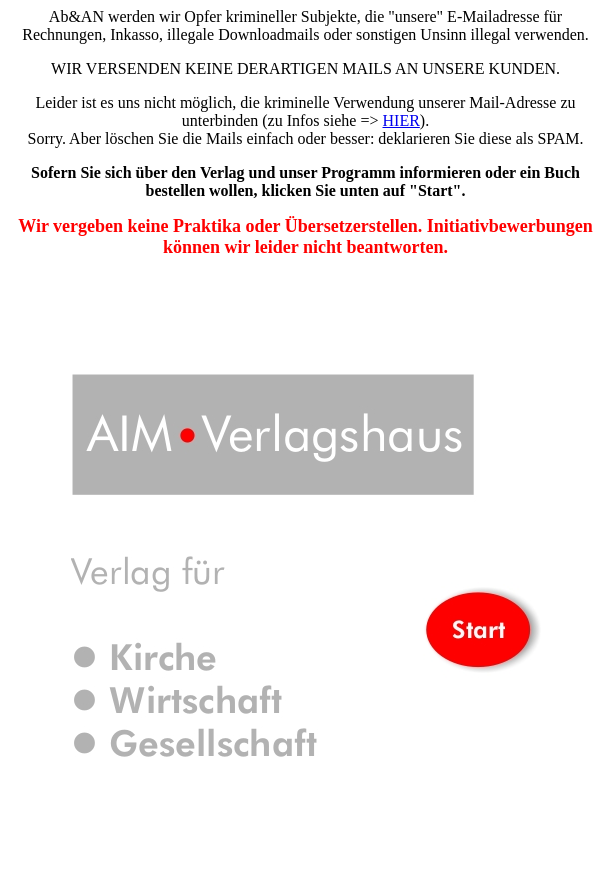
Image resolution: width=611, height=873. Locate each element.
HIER (401, 120)
